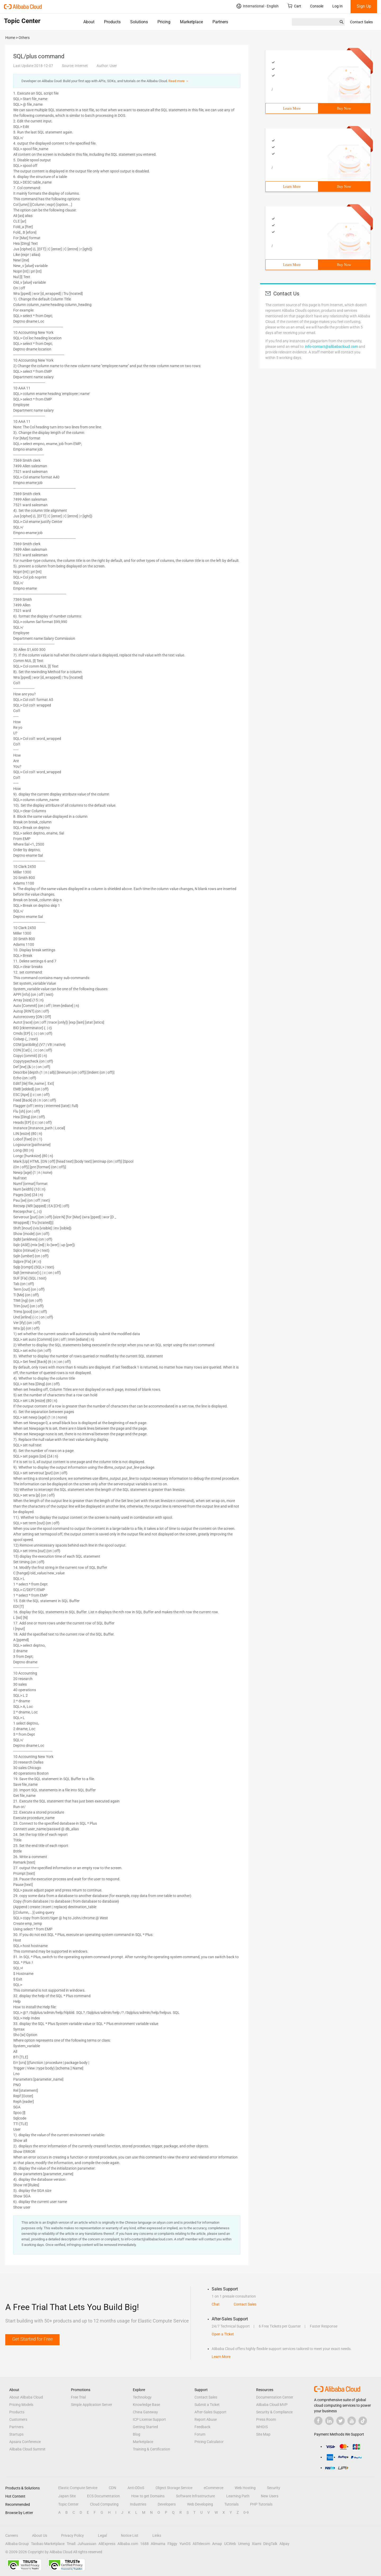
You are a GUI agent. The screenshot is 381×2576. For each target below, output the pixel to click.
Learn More (292, 108)
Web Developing (200, 2504)
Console (316, 6)
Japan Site (67, 2496)
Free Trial (78, 2397)
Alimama (158, 2544)
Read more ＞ (179, 81)
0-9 (246, 2512)
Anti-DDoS (136, 2488)
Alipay (284, 2544)
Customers (18, 2419)
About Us (39, 2535)
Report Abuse (205, 2419)
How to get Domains (148, 2496)
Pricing (163, 21)
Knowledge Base (146, 2404)
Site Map (263, 2434)
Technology (142, 2397)
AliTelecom (201, 2544)
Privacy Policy (72, 2535)
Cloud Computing (104, 2504)
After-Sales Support (210, 2412)
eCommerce (213, 2488)
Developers (167, 2504)
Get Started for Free (32, 2339)
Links (156, 2535)
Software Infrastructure (195, 2496)
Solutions (139, 21)
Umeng (244, 2544)
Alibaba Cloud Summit (27, 2449)
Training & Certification (151, 2449)
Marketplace (191, 21)
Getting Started (145, 2427)
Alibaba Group (17, 2544)
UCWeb (230, 2544)
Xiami (256, 2544)
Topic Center (68, 2504)
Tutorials (231, 2504)
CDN (112, 2488)
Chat (216, 2304)
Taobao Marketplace (48, 2544)
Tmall (71, 2544)
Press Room (266, 2419)
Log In (337, 6)
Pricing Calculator (209, 2442)
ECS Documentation (103, 2496)
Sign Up (364, 6)
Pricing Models (21, 2404)
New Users (269, 2496)
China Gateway (145, 2412)
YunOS (184, 2544)
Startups (16, 2434)
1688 (144, 2544)
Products (112, 21)
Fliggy (172, 2544)
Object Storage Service (174, 2488)
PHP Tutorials (261, 2504)
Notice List (129, 2535)
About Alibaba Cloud (26, 2397)
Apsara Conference (25, 2442)
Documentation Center (274, 2397)
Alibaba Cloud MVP (272, 2404)
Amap (217, 2544)
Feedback (202, 2427)
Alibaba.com (127, 2544)
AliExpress (106, 2544)
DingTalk (270, 2544)
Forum (199, 2434)
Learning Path (238, 2496)
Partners (220, 21)
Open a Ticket (223, 2334)
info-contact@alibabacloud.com (331, 346)
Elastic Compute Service (77, 2488)
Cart (294, 6)
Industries (138, 2504)
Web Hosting (245, 2488)
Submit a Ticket (207, 2404)
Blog (136, 2434)
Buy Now (344, 108)
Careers (11, 2535)
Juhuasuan (87, 2544)
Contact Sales (361, 22)
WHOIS (262, 2427)
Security (273, 2488)
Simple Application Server (91, 2404)
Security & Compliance (274, 2412)
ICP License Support (149, 2419)
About (88, 21)
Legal (102, 2535)
